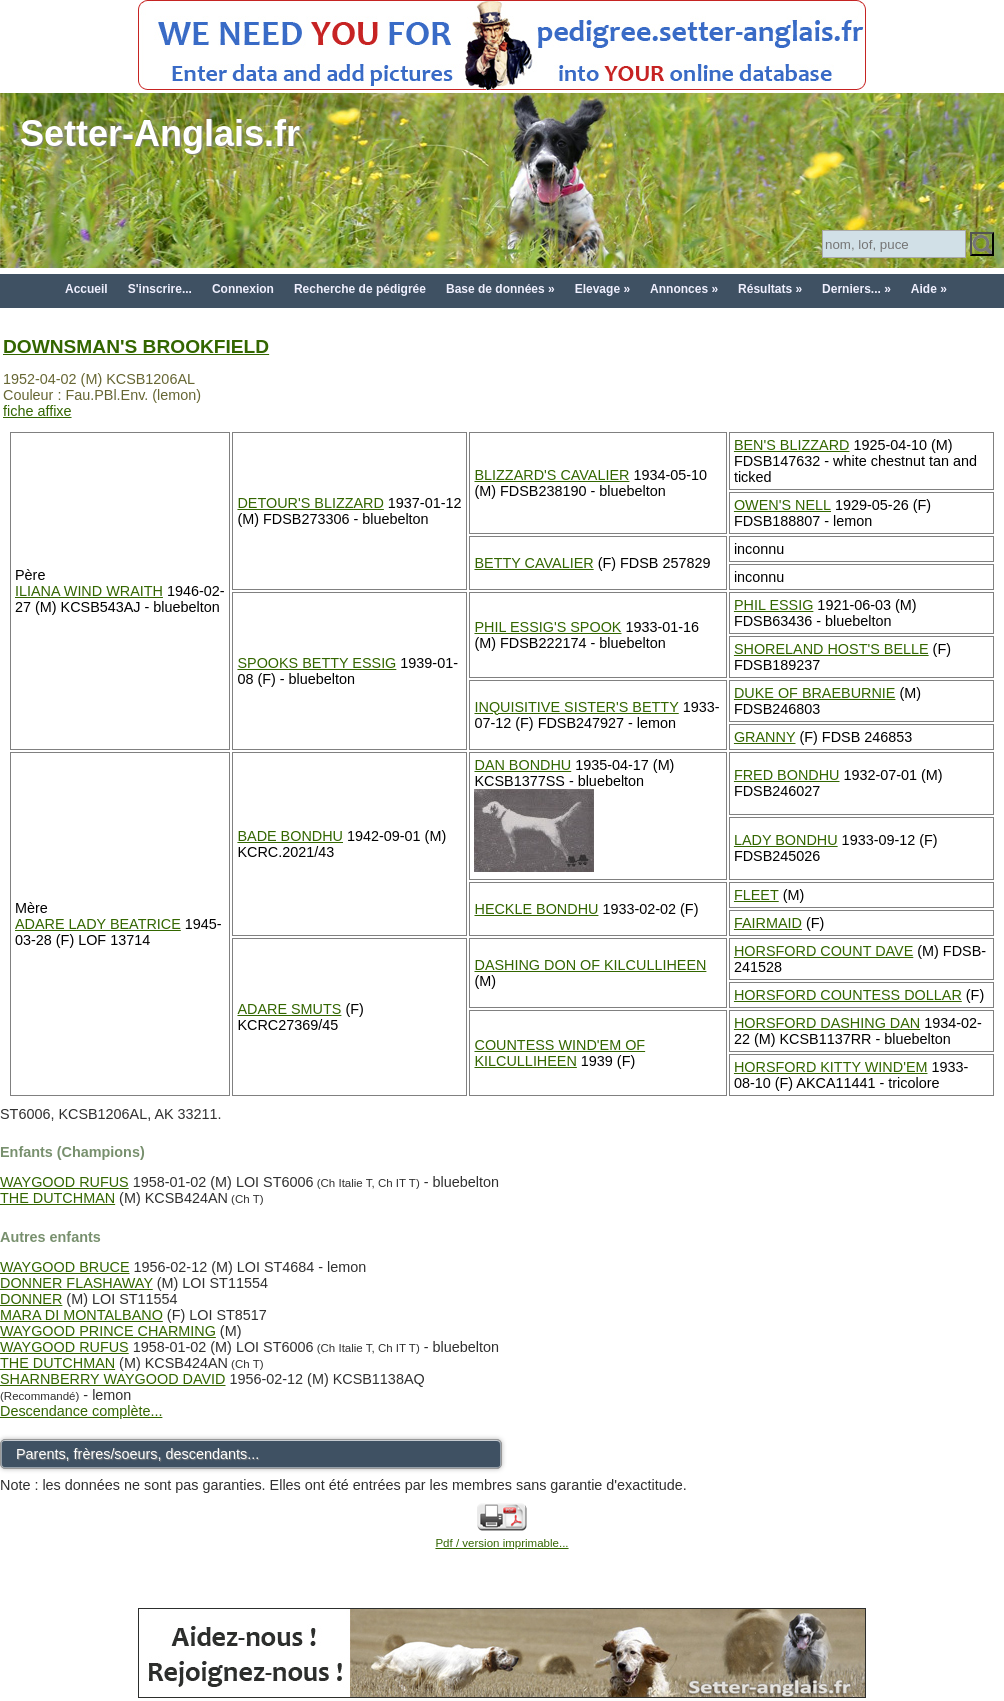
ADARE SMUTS (289, 1009)
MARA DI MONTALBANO (81, 1315)
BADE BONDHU (290, 836)
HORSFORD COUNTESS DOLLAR (848, 995)
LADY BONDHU (786, 840)
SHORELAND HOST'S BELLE (831, 649)
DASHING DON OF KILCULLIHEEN (590, 965)
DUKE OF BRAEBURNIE (815, 693)
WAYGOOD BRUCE (65, 1267)
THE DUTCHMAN (57, 1198)
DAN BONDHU (522, 765)
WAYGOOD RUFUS (64, 1182)
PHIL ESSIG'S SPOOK (547, 627)
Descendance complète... (81, 1411)
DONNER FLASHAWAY (76, 1283)
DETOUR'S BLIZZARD (310, 503)
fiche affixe (37, 411)
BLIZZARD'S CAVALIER (551, 475)
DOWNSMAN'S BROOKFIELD (136, 346)
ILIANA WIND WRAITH (89, 591)
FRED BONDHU (787, 775)
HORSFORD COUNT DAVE (823, 951)
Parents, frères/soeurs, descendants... (137, 1454)
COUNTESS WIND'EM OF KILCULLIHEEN (559, 1053)
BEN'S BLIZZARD (792, 445)
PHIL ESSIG (773, 605)
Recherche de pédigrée (360, 289)
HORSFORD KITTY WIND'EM (831, 1067)
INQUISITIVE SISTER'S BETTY (576, 707)
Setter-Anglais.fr (160, 133)
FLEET (756, 895)
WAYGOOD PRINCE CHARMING (108, 1331)
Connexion (243, 289)
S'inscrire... (160, 289)
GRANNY (765, 737)
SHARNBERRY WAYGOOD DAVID (113, 1379)
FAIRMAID (768, 923)
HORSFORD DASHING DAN (827, 1023)
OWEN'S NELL (782, 505)
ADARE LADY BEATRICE (98, 924)
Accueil (86, 289)
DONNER (31, 1299)
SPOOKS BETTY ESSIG (316, 663)
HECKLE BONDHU (536, 909)
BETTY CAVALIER (533, 563)
